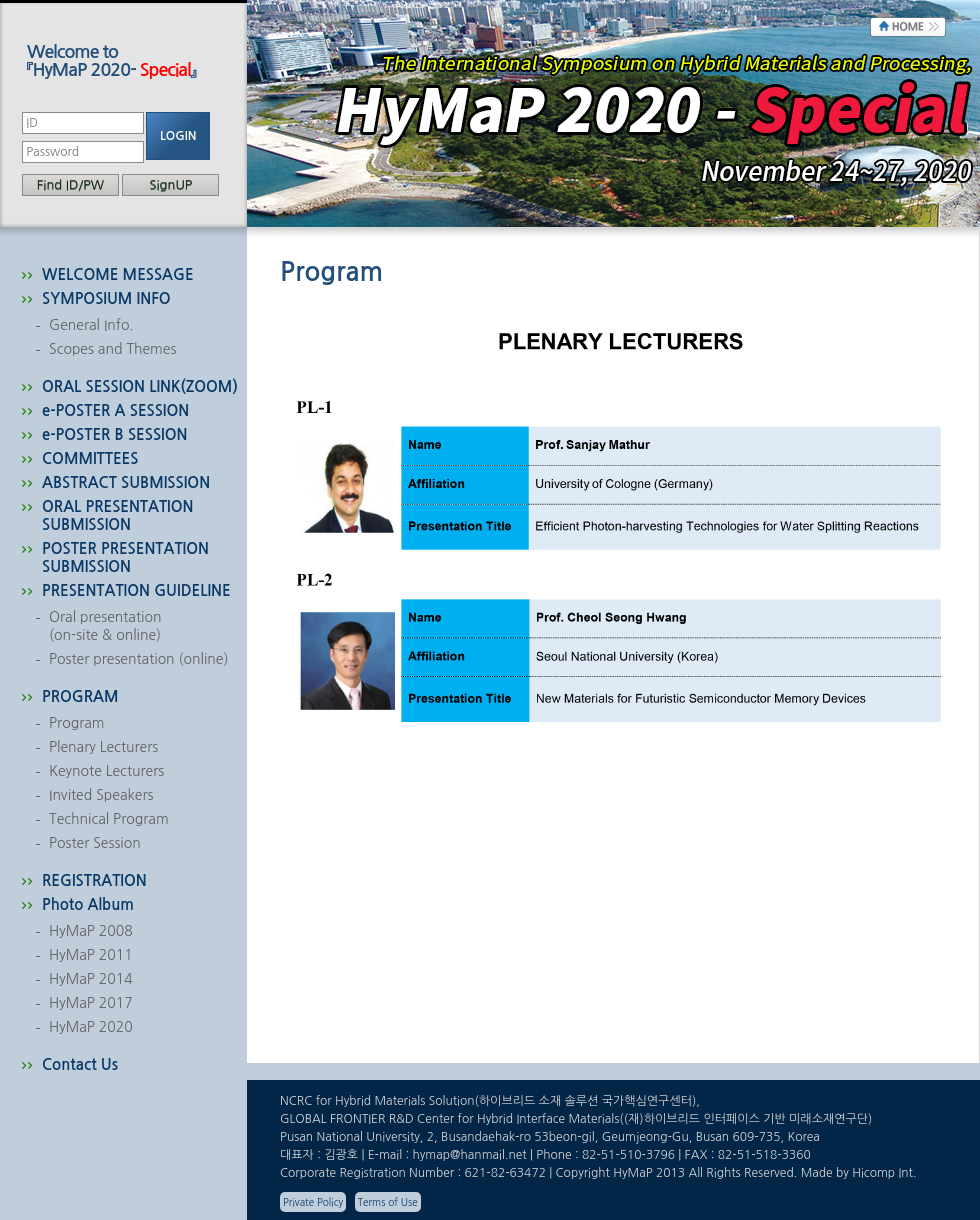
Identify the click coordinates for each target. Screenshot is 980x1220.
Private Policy (313, 1202)
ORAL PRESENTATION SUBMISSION (117, 515)
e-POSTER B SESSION (114, 434)
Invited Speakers (101, 795)
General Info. (91, 325)
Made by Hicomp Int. (859, 1173)
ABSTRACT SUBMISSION (126, 482)
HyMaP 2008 (91, 931)
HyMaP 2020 (91, 1027)
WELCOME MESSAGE (118, 274)
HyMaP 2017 (91, 1003)
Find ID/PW (70, 184)
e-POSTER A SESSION (115, 410)
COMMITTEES (90, 458)
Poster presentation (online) (139, 659)
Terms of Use (388, 1202)
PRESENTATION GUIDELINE (136, 590)
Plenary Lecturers (103, 747)
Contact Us (80, 1064)
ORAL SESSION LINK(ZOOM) (140, 386)
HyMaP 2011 (91, 955)
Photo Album (88, 904)
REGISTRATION (94, 880)
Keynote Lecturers (106, 771)
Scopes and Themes (112, 349)
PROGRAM (80, 696)
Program (77, 723)
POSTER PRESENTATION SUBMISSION (125, 557)
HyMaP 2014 (91, 979)
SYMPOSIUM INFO (106, 298)
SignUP (170, 184)
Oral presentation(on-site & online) (105, 626)
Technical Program (109, 819)
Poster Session (95, 843)
